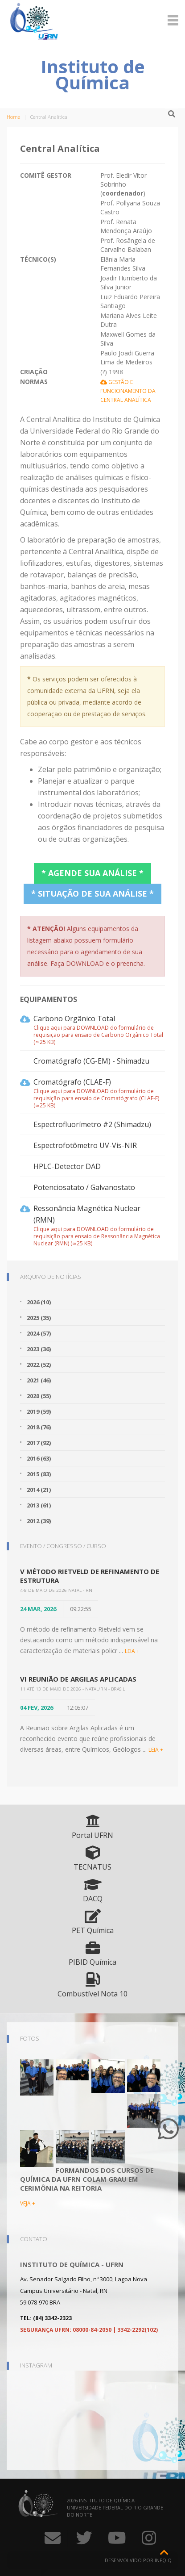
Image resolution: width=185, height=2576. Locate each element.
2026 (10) (39, 1302)
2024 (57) (39, 1333)
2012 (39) (39, 1521)
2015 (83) (39, 1474)
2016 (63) (39, 1458)
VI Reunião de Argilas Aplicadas (78, 1678)
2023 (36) (39, 1349)
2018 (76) (39, 1427)
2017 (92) (39, 1443)
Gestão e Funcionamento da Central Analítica (128, 391)
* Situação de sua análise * (92, 893)
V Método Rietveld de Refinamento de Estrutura (89, 1576)
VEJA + (27, 2203)
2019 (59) (39, 1411)
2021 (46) (39, 1380)
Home (13, 116)
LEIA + (132, 1651)
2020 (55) (39, 1396)
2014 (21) (39, 1490)
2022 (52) (39, 1365)
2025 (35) (39, 1318)
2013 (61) (39, 1505)
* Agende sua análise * (92, 873)
